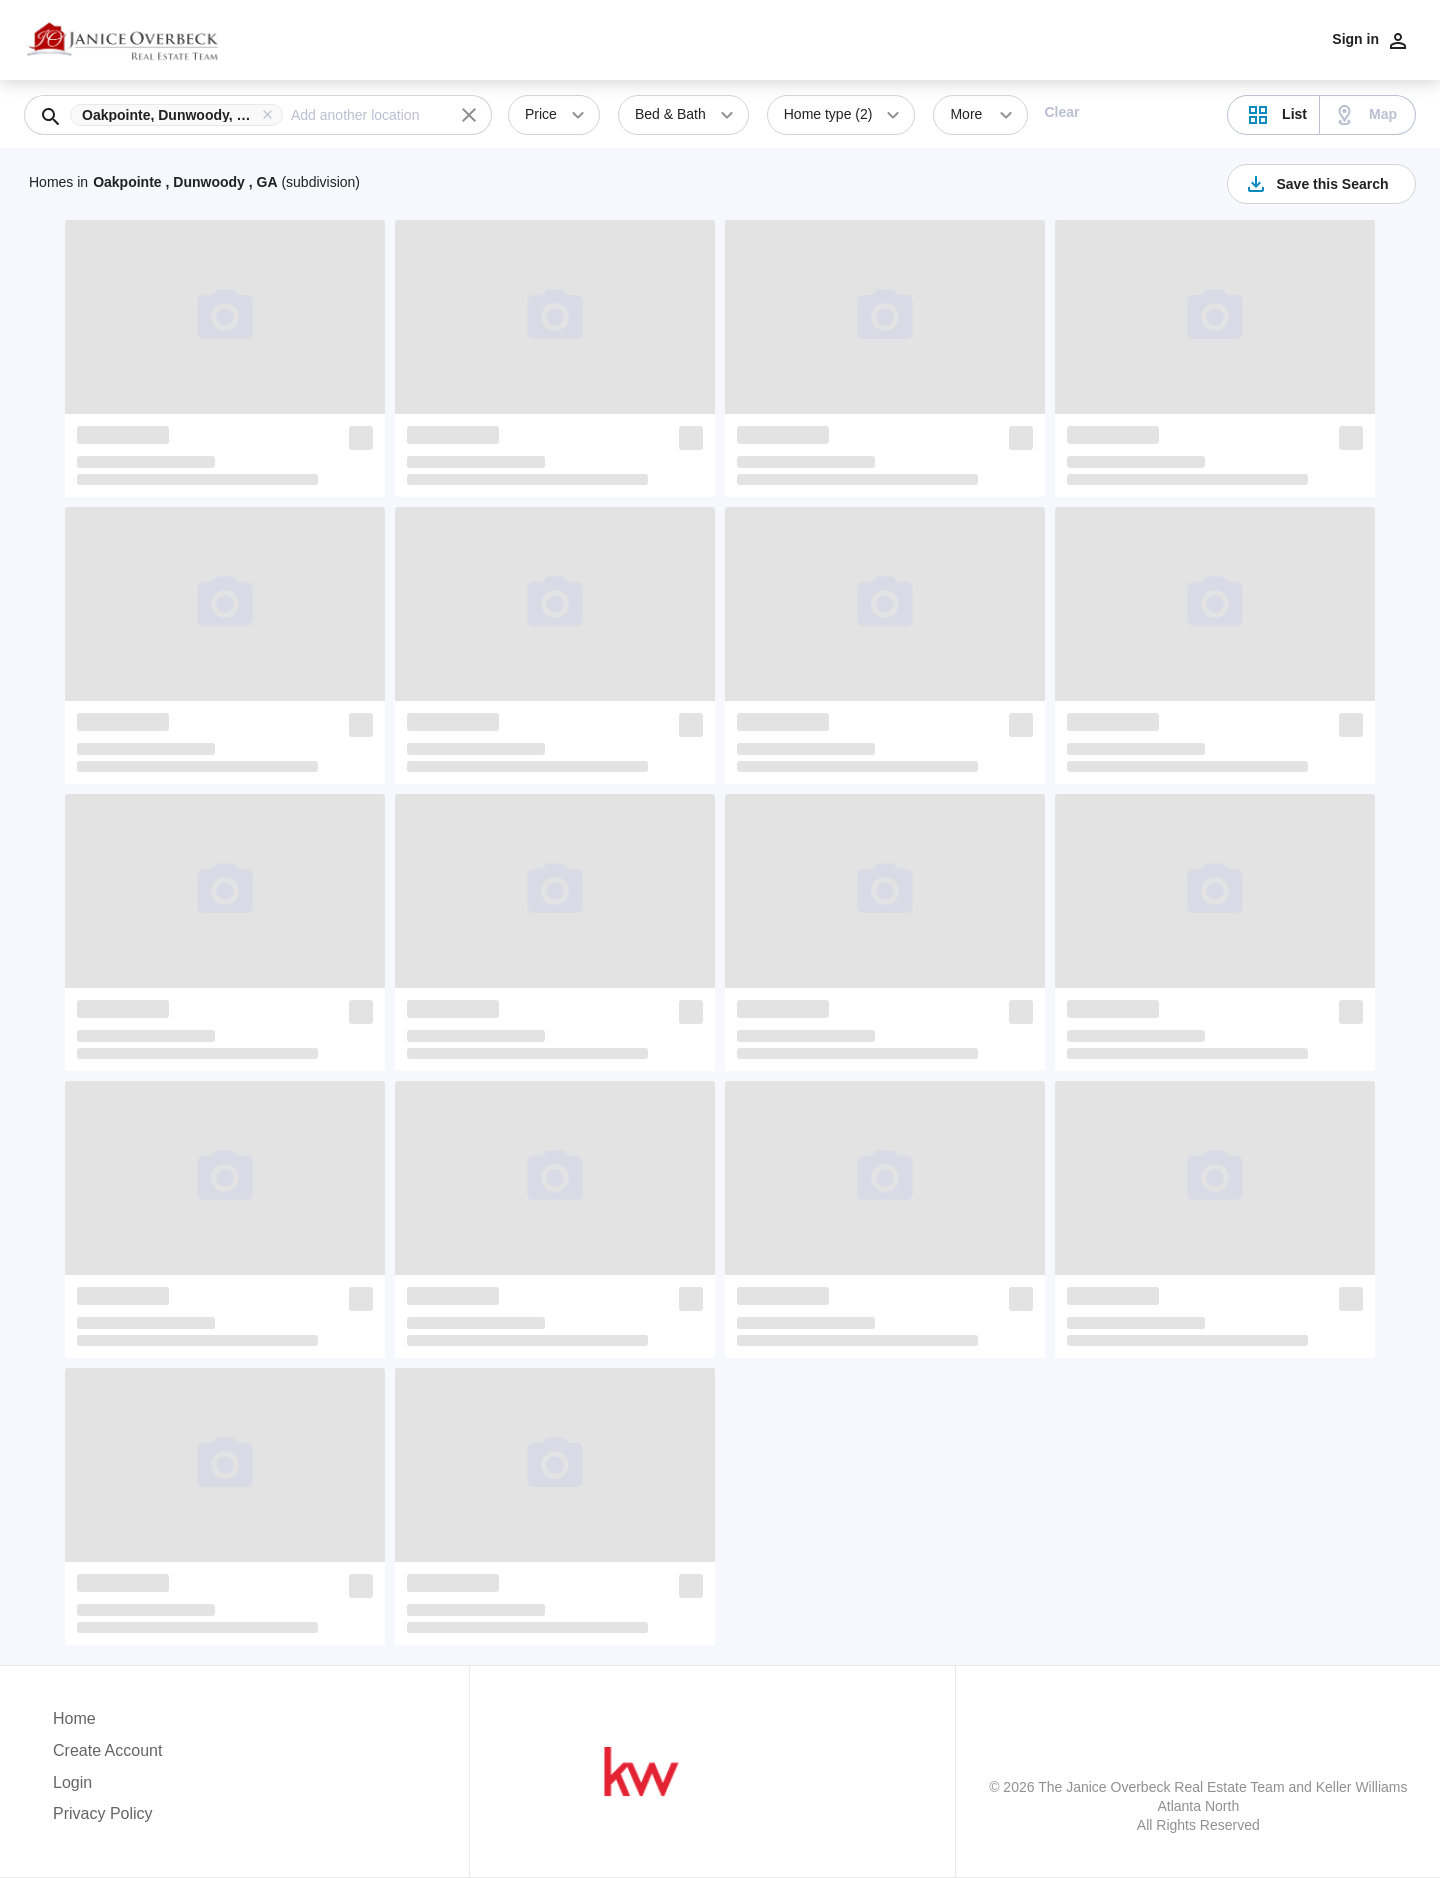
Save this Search (1316, 184)
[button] (180, 115)
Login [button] (72, 1782)
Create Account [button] (107, 1750)
